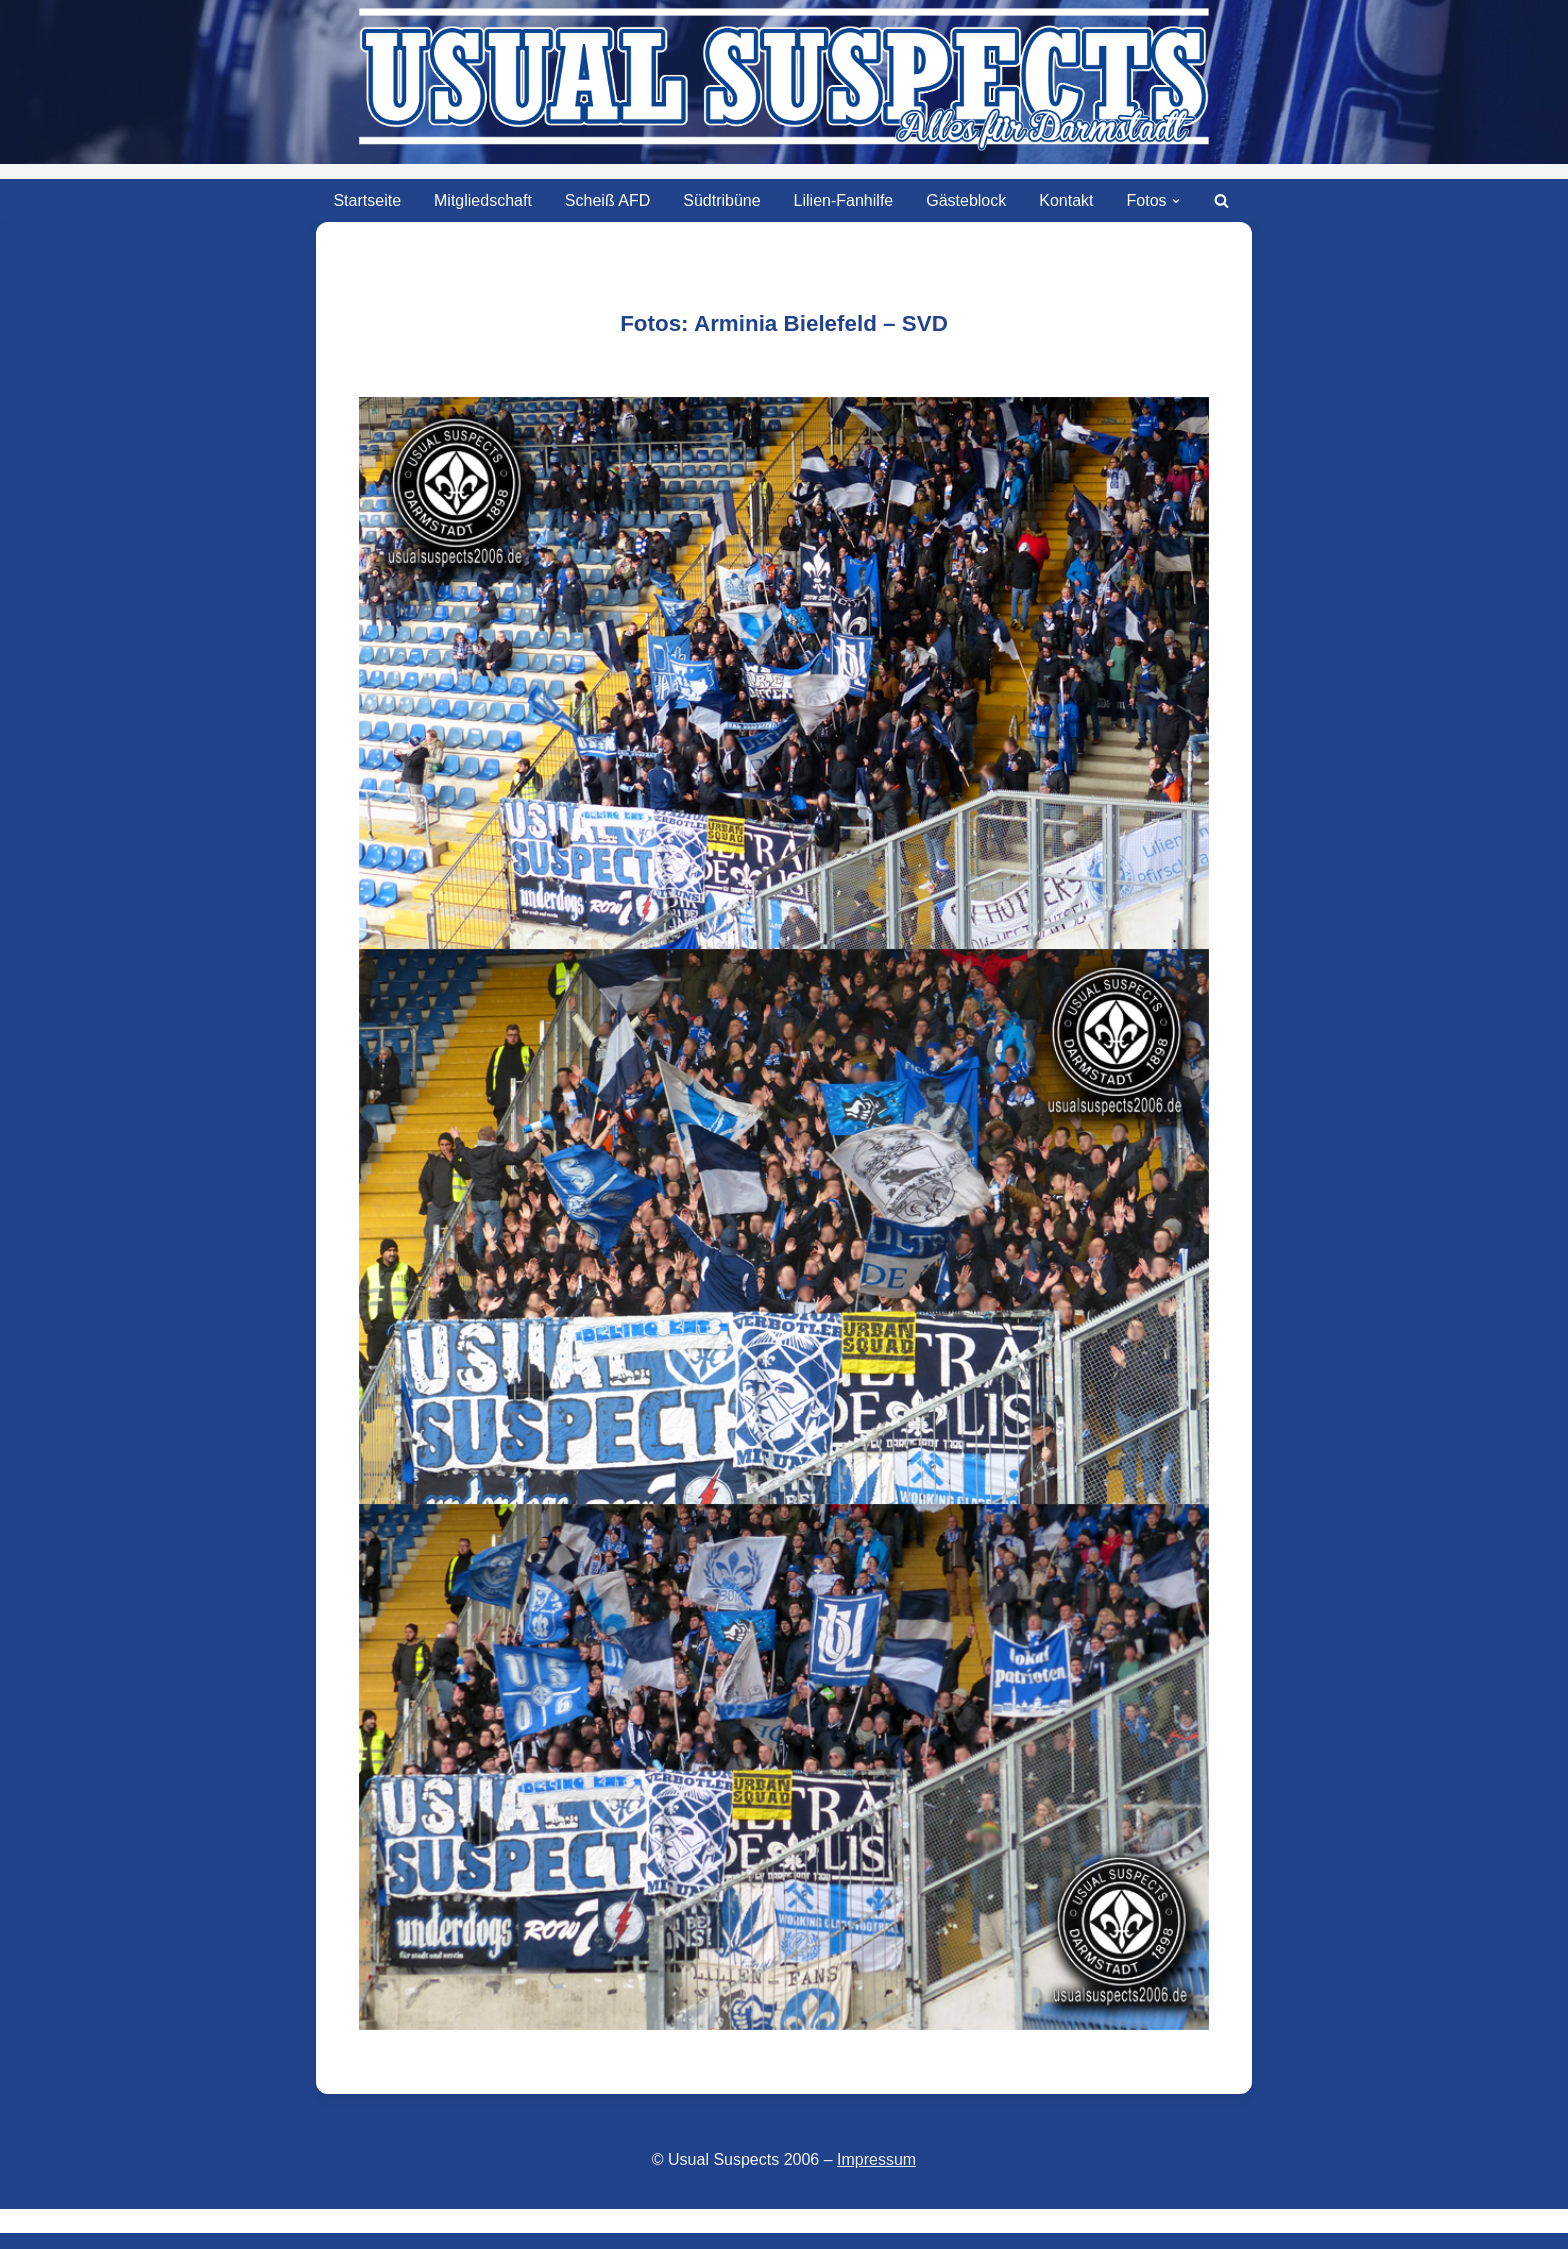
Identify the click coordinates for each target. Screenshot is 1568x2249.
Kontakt (1066, 200)
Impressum (876, 2159)
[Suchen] (1221, 200)
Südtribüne (721, 200)
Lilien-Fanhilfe (844, 200)
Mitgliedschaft (483, 200)
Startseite (367, 200)
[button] (1176, 201)
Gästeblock (966, 200)
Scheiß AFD (607, 200)
